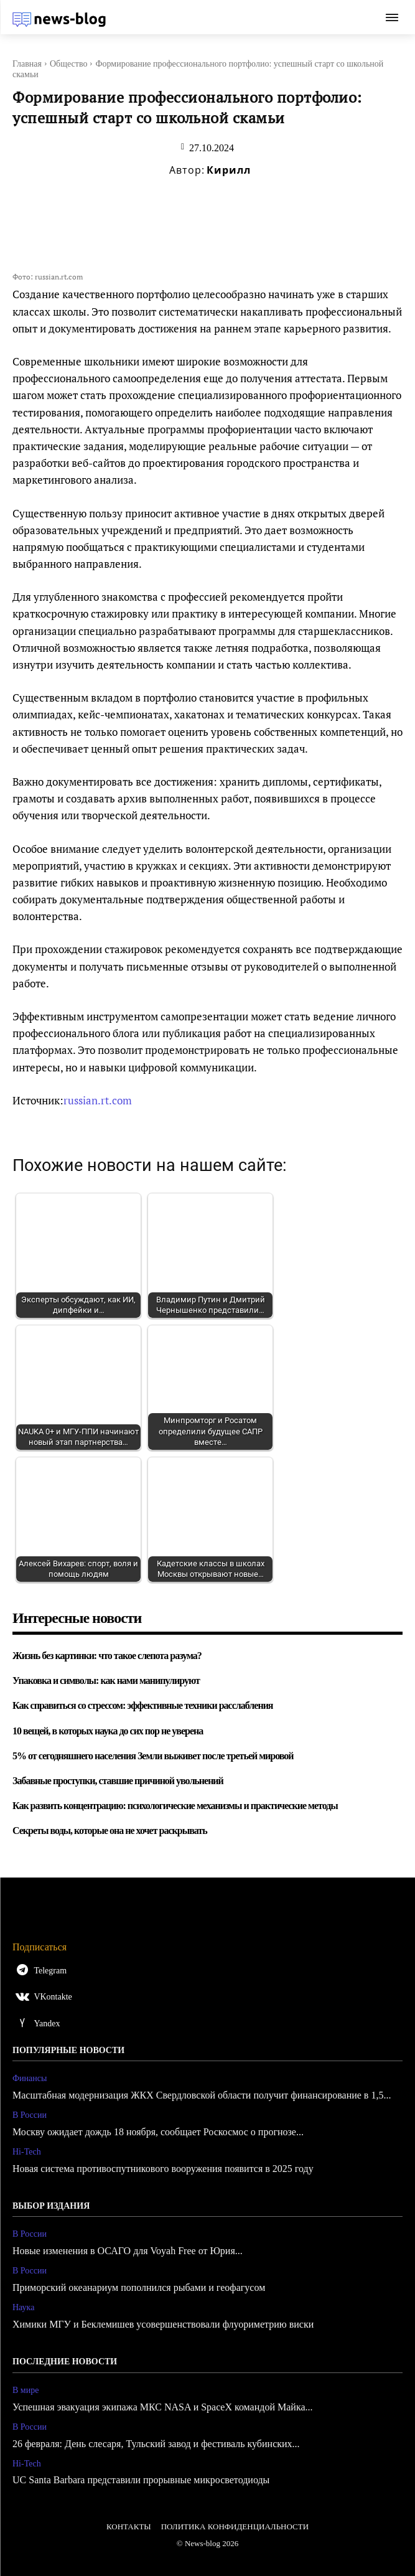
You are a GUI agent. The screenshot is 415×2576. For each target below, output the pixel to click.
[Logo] (59, 18)
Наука (23, 2307)
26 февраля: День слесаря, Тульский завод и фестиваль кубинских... (156, 2443)
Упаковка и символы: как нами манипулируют (106, 1680)
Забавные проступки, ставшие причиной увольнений (117, 1780)
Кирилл (229, 170)
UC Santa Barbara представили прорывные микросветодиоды (140, 2480)
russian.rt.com (97, 1100)
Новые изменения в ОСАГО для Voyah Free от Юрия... (127, 2250)
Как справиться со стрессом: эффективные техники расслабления (142, 1705)
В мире (25, 2390)
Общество (68, 63)
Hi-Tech (26, 2151)
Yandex (47, 2023)
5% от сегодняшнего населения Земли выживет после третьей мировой (153, 1756)
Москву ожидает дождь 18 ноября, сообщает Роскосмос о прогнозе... (158, 2132)
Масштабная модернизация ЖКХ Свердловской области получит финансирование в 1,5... (201, 2095)
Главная (27, 63)
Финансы (29, 2078)
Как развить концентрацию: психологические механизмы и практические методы (175, 1805)
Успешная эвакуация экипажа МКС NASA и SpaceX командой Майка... (162, 2407)
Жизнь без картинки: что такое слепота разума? (107, 1655)
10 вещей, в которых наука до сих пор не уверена (107, 1731)
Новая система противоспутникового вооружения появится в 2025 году (163, 2168)
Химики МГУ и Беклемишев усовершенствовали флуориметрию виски (163, 2324)
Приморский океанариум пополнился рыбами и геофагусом (138, 2287)
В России (29, 2115)
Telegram (50, 1970)
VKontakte (53, 1996)
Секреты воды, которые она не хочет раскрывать (109, 1830)
